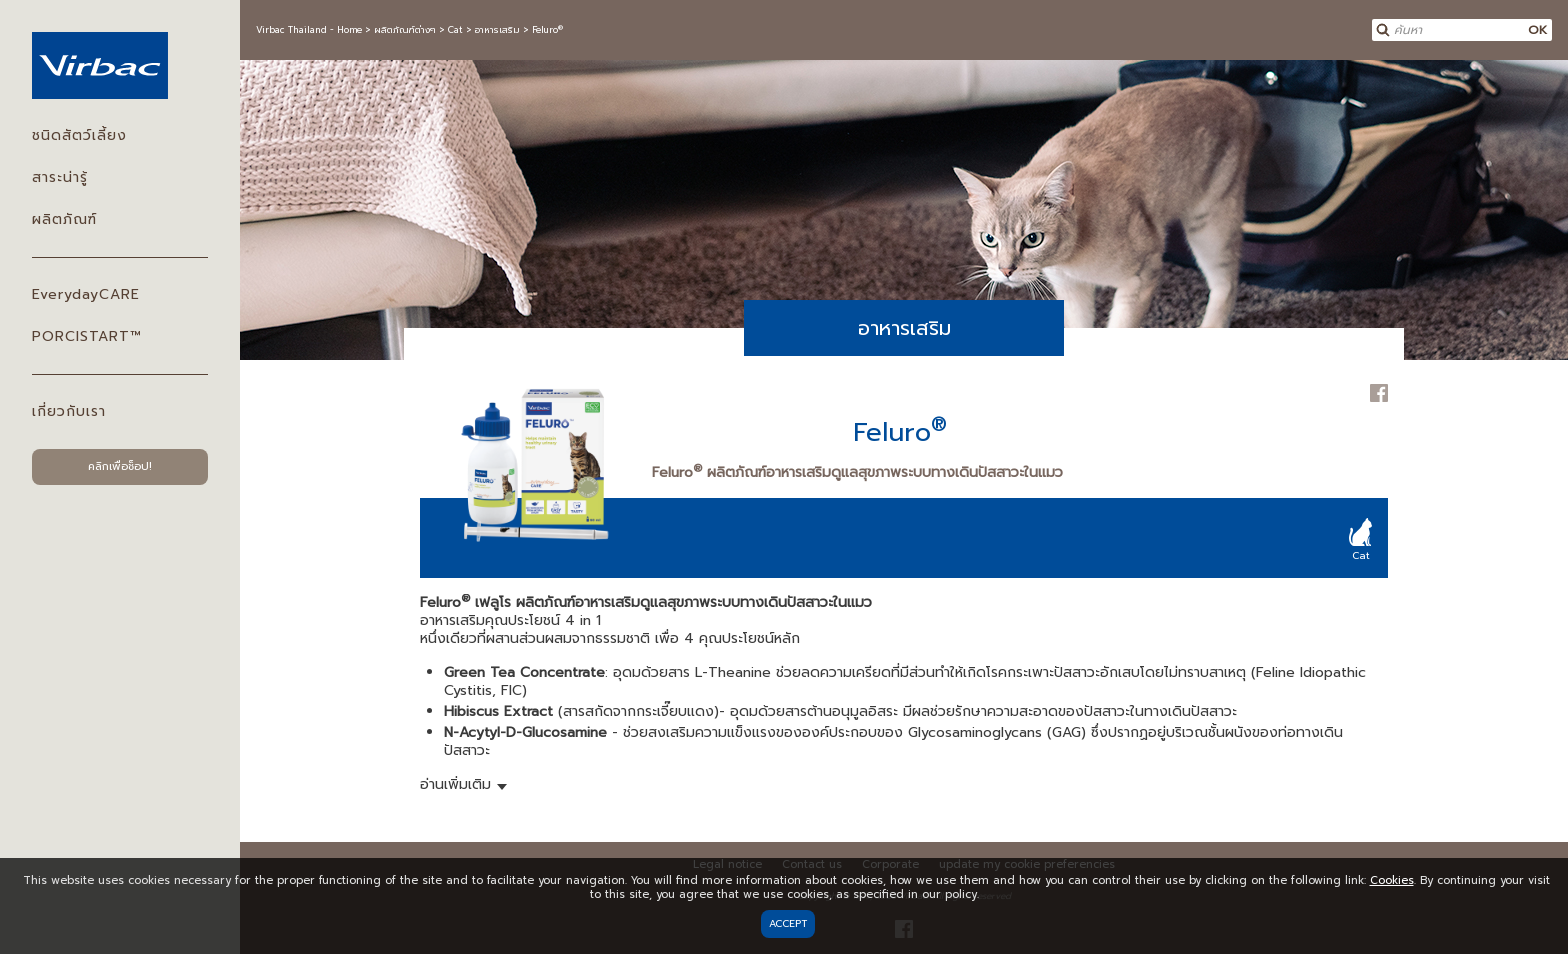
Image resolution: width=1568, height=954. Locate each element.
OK (1537, 30)
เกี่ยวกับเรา (69, 411)
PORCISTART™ (86, 336)
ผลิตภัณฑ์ (64, 219)
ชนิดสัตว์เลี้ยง (79, 135)
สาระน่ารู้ (60, 177)
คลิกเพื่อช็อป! (120, 466)
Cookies (1392, 880)
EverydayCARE (86, 294)
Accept (788, 923)
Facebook (1379, 393)
